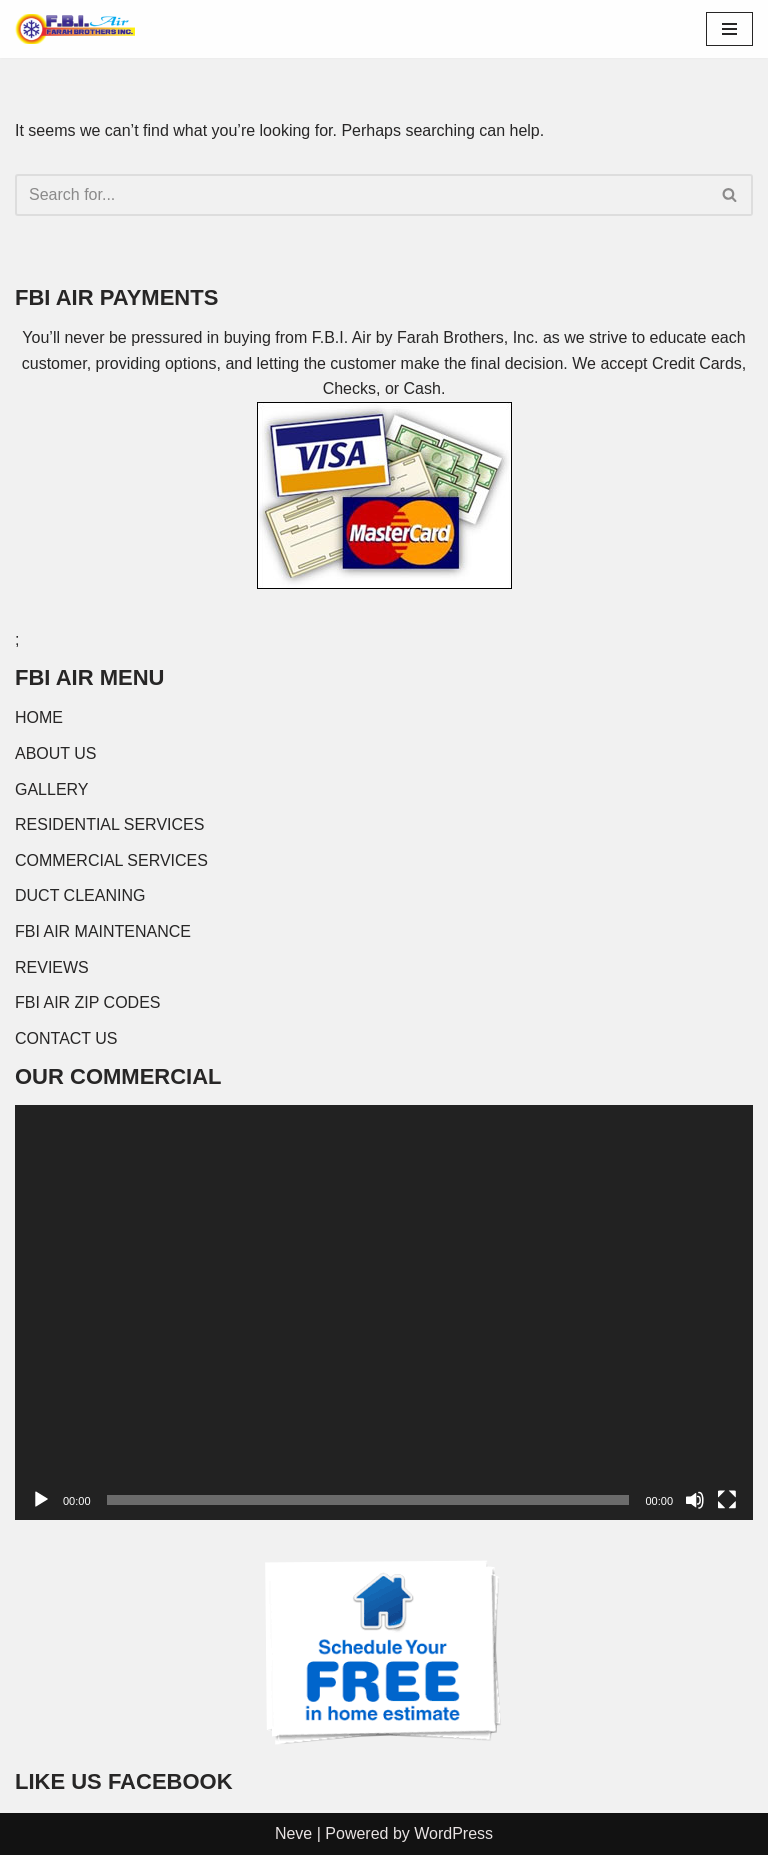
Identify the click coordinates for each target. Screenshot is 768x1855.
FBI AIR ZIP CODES (88, 1002)
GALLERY (52, 789)
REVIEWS (52, 967)
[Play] (41, 1500)
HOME (39, 717)
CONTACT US (66, 1038)
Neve (293, 1833)
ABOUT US (56, 753)
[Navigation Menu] (729, 29)
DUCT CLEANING (80, 895)
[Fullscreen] (727, 1500)
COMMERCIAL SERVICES (111, 860)
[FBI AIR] (75, 29)
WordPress (453, 1833)
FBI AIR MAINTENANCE (103, 931)
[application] (384, 1312)
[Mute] (695, 1500)
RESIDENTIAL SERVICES (109, 824)
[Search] (361, 195)
